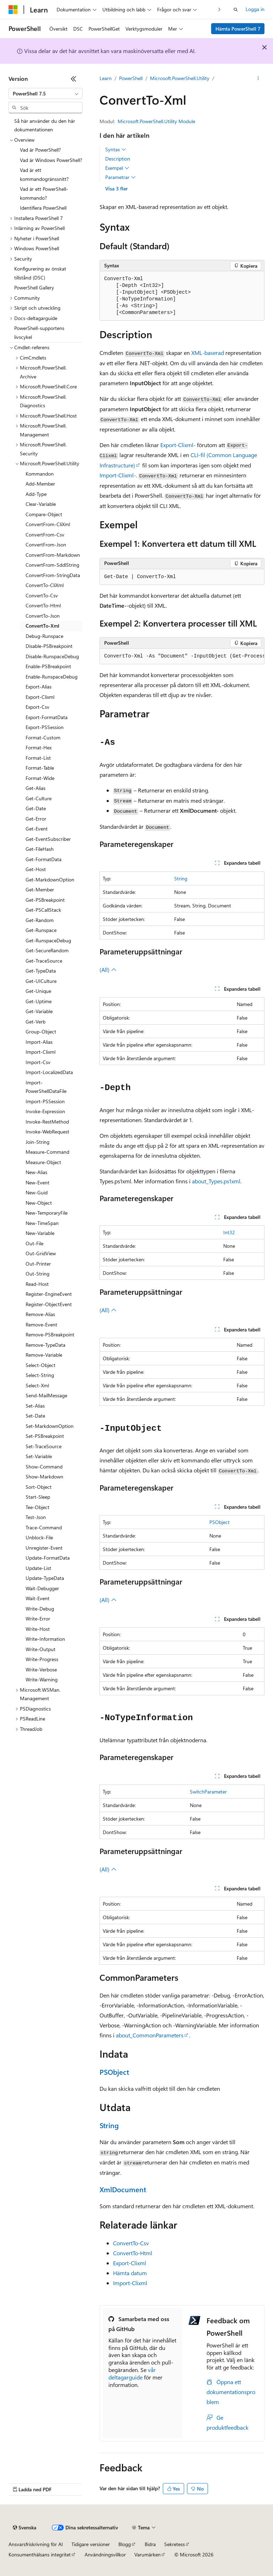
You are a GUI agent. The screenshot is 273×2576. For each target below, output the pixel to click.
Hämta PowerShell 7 (238, 28)
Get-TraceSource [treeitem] (44, 960)
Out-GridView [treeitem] (41, 1253)
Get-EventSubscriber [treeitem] (48, 839)
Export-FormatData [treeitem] (47, 717)
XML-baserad (207, 352)
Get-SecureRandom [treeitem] (47, 950)
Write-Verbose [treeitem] (41, 1669)
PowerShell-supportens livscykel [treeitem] (39, 332)
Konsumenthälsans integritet (40, 2554)
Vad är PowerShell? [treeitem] (40, 149)
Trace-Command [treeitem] (44, 1527)
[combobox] (45, 93)
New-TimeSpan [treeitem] (42, 1223)
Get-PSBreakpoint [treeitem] (45, 899)
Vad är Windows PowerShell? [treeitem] (51, 160)
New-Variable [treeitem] (40, 1233)
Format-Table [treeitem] (40, 767)
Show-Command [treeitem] (44, 1466)
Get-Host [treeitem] (36, 869)
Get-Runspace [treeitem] (41, 930)
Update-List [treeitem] (38, 1568)
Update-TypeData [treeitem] (45, 1578)
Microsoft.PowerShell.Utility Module (156, 121)
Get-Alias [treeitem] (36, 788)
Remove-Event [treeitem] (41, 1324)
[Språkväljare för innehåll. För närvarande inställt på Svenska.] (25, 2527)
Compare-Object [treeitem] (44, 514)
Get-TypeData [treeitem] (41, 970)
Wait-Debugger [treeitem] (42, 1588)
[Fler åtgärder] (258, 78)
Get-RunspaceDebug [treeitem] (48, 940)
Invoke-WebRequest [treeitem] (47, 1131)
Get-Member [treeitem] (40, 889)
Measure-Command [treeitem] (47, 1151)
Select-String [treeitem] (40, 1375)
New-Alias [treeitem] (36, 1172)
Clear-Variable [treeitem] (41, 504)
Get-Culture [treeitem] (39, 798)
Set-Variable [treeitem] (39, 1456)
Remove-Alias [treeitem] (40, 1314)
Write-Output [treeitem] (40, 1649)
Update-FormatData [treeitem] (48, 1557)
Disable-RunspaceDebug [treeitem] (52, 656)
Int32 (229, 1232)
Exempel (117, 168)
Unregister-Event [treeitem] (44, 1547)
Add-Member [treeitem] (40, 483)
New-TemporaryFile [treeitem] (47, 1212)
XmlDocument (123, 2189)
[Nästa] (219, 9)
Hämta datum (130, 2273)
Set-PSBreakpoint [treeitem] (45, 1436)
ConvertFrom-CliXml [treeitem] (48, 524)
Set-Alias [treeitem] (35, 1405)
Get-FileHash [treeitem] (40, 848)
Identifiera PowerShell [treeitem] (43, 207)
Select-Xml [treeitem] (37, 1385)
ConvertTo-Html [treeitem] (43, 605)
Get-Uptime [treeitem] (39, 1001)
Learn (106, 78)
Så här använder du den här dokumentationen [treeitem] (44, 125)
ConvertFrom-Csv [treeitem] (45, 534)
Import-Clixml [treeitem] (40, 1051)
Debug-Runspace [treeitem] (44, 636)
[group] (182, 656)
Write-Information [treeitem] (45, 1638)
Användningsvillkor (105, 2554)
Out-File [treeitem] (34, 1243)
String (180, 878)
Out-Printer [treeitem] (38, 1263)
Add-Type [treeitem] (36, 494)
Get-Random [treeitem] (40, 920)
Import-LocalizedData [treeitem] (49, 1072)
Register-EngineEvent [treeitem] (49, 1293)
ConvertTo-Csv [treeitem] (42, 595)
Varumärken (147, 2554)
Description (117, 158)
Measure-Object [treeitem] (43, 1162)
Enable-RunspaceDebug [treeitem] (51, 676)
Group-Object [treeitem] (41, 1031)
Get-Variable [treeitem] (39, 1011)
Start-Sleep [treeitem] (38, 1496)
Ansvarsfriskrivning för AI (36, 2544)
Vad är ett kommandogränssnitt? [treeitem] (44, 174)
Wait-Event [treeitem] (37, 1598)
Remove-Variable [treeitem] (44, 1354)
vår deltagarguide (132, 2373)
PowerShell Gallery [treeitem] (34, 287)
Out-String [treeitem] (37, 1273)
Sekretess (174, 2544)
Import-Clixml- (118, 475)
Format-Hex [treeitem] (39, 747)
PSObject (219, 1522)
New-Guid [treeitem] (37, 1192)
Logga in (255, 9)
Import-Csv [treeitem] (38, 1062)
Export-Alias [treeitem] (39, 686)
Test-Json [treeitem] (36, 1517)
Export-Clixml (129, 2263)
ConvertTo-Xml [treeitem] (42, 625)
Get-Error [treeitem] (36, 818)
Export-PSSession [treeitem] (45, 727)
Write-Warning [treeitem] (42, 1679)
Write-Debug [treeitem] (40, 1608)
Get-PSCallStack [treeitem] (43, 909)
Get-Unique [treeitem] (38, 991)
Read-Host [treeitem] (37, 1284)
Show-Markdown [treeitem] (44, 1476)
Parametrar (120, 177)
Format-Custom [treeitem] (43, 737)
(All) (108, 969)
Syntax (115, 149)
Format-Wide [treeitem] (40, 778)
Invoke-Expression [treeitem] (45, 1111)
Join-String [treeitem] (37, 1141)
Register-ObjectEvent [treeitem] (49, 1304)
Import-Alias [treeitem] (39, 1041)
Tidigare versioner (90, 2544)
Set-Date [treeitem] (35, 1415)
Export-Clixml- (178, 445)
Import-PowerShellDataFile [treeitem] (46, 1087)
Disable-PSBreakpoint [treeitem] (49, 646)
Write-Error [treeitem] (38, 1618)
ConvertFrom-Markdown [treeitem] (53, 554)
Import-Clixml (130, 2283)
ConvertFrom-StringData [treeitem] (53, 575)
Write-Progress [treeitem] (42, 1659)
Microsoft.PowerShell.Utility (179, 78)
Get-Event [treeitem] (37, 828)
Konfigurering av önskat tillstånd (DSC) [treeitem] (40, 273)
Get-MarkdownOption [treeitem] (50, 879)
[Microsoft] (13, 9)
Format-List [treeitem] (38, 757)
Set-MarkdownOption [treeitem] (50, 1426)
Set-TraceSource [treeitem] (43, 1446)
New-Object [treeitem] (39, 1202)
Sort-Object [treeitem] (39, 1486)
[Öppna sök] (236, 9)
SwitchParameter (208, 1791)
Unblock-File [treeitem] (39, 1537)
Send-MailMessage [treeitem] (46, 1395)
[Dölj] (73, 78)
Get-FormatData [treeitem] (43, 859)
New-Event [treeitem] (37, 1182)
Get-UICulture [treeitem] (41, 981)
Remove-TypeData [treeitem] (45, 1344)
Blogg (124, 2544)
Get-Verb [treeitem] (36, 1021)
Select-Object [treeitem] (40, 1365)
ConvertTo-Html (132, 2253)
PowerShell (131, 78)
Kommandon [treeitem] (40, 473)
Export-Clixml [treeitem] (40, 696)
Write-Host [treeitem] (38, 1628)
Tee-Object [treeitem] (37, 1507)
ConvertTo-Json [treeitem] (43, 615)
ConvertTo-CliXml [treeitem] (45, 585)
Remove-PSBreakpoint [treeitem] (50, 1334)
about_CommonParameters (149, 2035)
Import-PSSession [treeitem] (45, 1101)
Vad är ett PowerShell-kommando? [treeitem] (44, 193)
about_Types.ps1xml (216, 1181)
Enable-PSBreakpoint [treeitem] (48, 666)
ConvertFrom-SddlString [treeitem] (52, 564)
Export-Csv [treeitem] (37, 706)
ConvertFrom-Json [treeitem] (46, 544)
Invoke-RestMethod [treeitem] (47, 1121)
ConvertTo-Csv (131, 2243)
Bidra (150, 2544)
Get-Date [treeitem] (36, 808)
